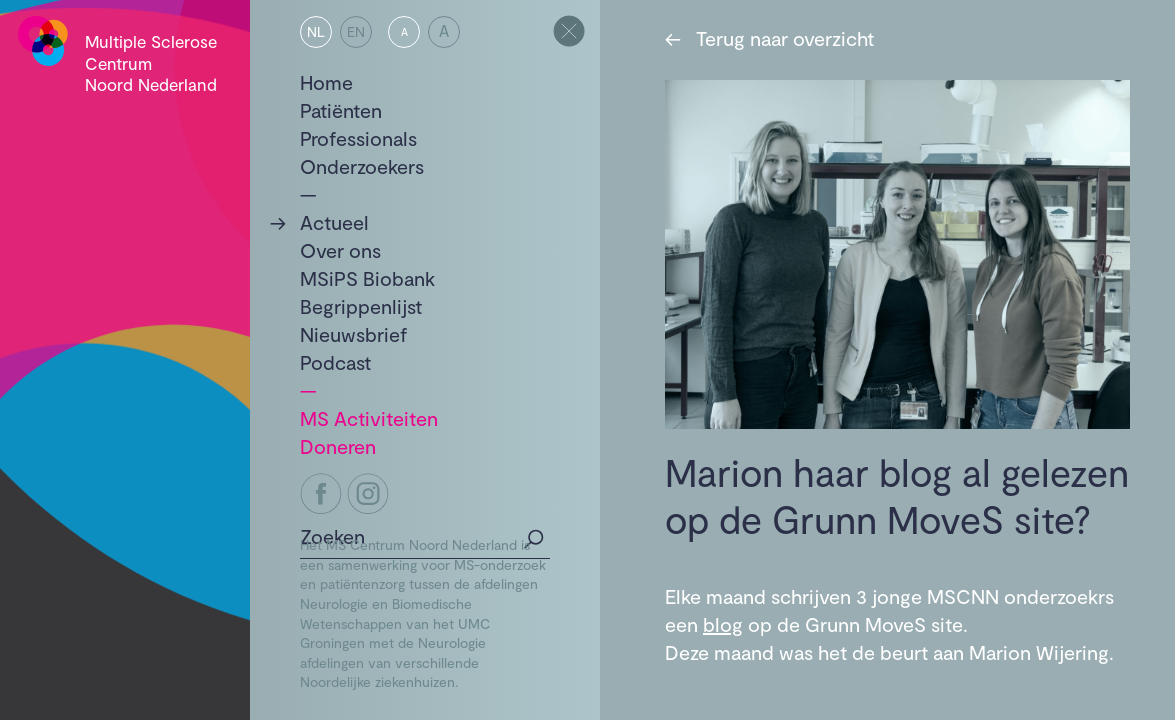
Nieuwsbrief (354, 334)
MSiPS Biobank (367, 278)
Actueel (334, 222)
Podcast (335, 362)
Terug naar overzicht (769, 38)
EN (356, 31)
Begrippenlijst (361, 306)
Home (326, 82)
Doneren (338, 446)
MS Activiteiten (369, 418)
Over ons (340, 250)
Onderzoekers (362, 166)
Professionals (358, 138)
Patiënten (341, 110)
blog (723, 624)
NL (316, 31)
